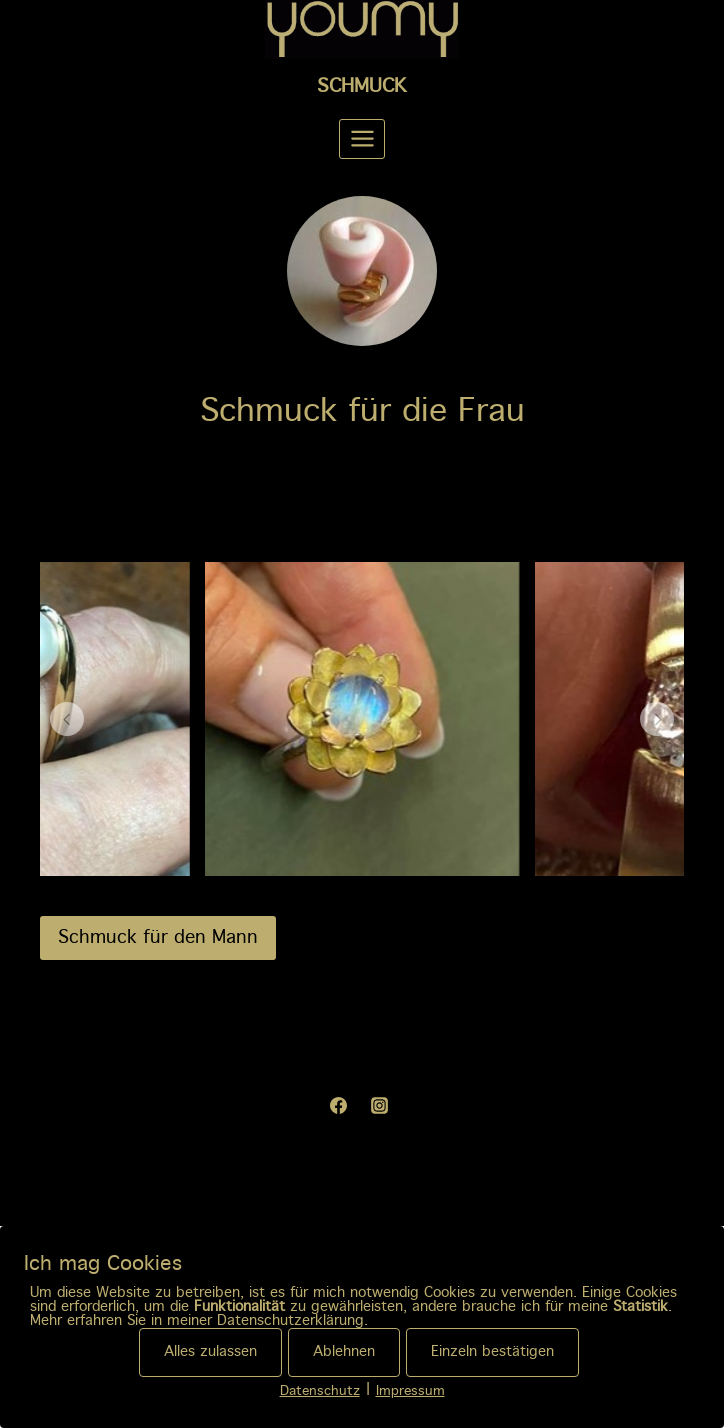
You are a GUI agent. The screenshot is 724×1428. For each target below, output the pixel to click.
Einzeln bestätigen (492, 1352)
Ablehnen (344, 1352)
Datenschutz (320, 1391)
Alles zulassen (210, 1352)
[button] (67, 719)
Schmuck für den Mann (158, 938)
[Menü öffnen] (362, 139)
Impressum (410, 1391)
